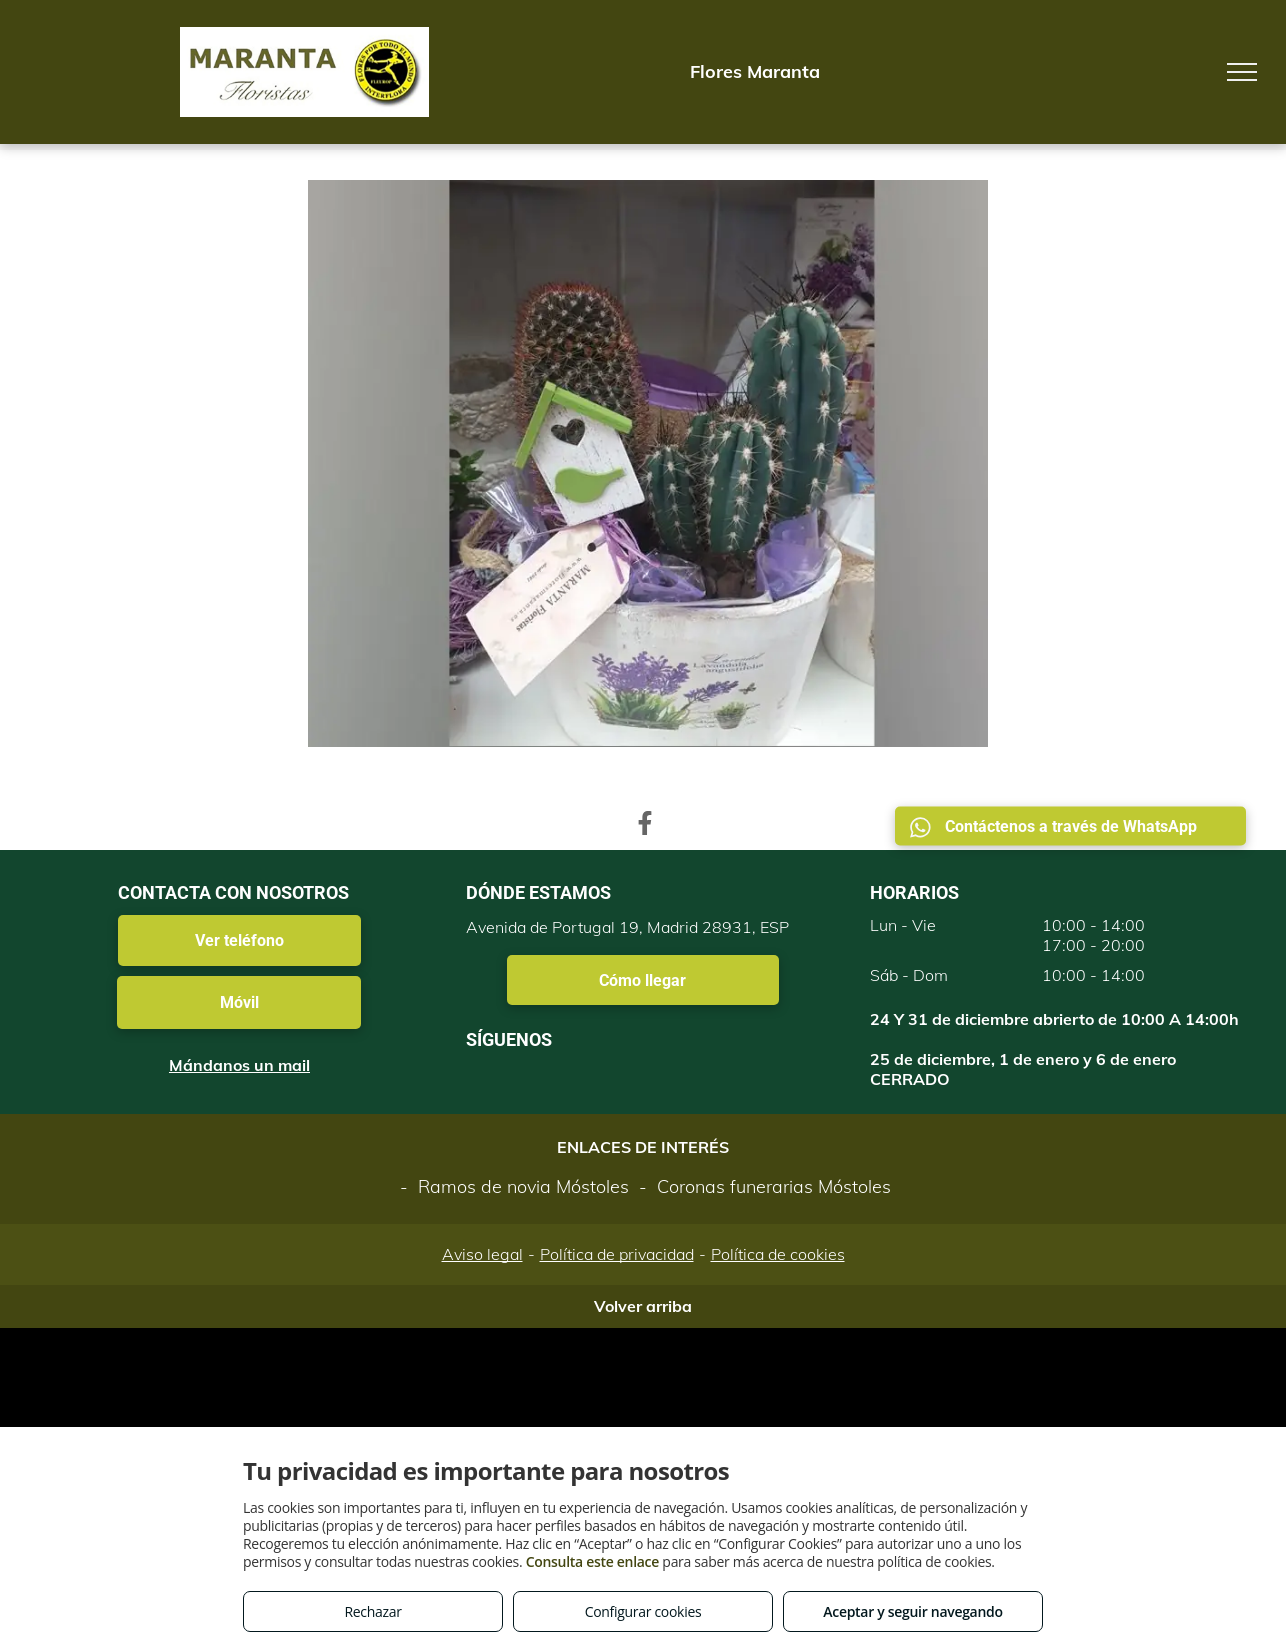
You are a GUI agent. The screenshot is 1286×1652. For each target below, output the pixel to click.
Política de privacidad (617, 1254)
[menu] (1242, 72)
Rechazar (372, 1611)
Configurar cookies (643, 1611)
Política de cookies (778, 1254)
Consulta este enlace (592, 1561)
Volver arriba (643, 1306)
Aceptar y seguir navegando (912, 1611)
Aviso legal (482, 1254)
